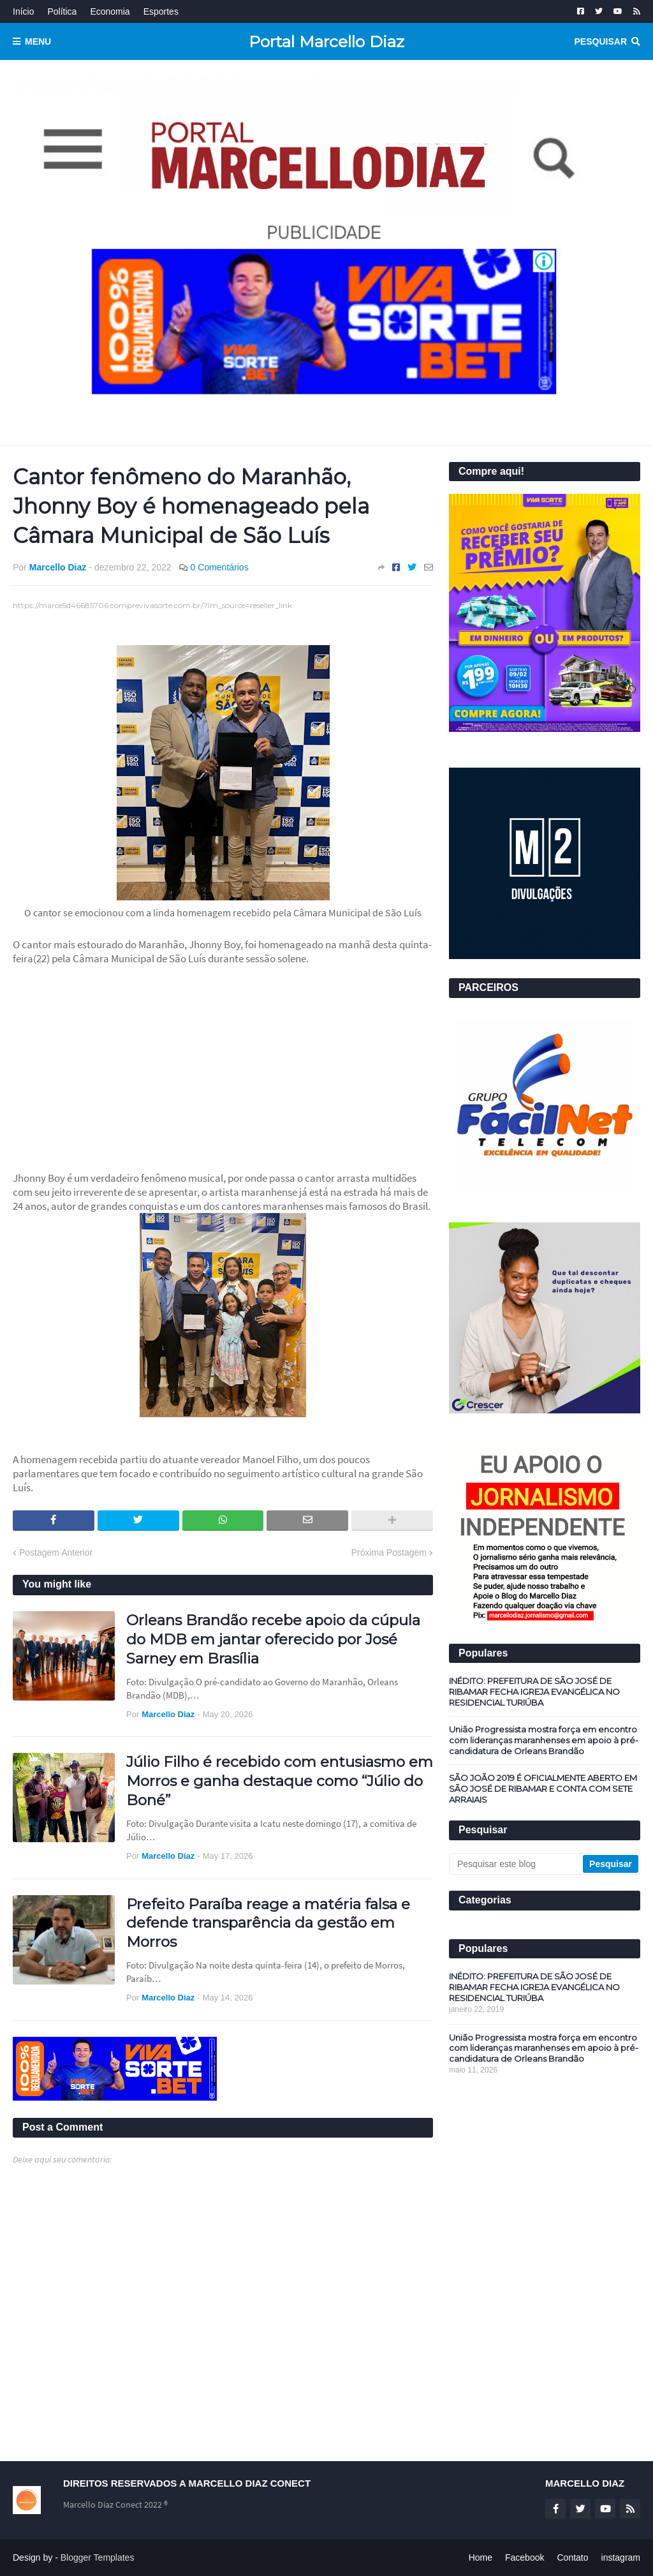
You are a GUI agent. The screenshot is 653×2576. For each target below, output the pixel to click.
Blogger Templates (98, 2557)
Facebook (524, 2557)
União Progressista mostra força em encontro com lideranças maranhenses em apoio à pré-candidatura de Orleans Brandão (543, 1740)
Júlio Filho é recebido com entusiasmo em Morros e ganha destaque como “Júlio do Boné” (279, 1781)
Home (480, 2557)
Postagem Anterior (55, 1552)
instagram (620, 2557)
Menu (38, 41)
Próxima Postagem (389, 1552)
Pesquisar (601, 41)
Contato (572, 2557)
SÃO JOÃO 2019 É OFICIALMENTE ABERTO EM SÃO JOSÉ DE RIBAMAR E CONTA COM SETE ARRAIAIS (543, 1789)
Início (23, 11)
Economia (109, 11)
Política (62, 11)
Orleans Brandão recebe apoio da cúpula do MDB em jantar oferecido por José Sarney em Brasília (273, 1639)
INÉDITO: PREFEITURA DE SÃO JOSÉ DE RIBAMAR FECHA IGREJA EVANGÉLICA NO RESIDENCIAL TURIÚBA (534, 1692)
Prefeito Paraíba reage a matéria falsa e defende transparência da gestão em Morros (268, 1923)
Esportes (161, 11)
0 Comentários (220, 567)
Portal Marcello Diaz (326, 41)
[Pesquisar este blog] (517, 1864)
